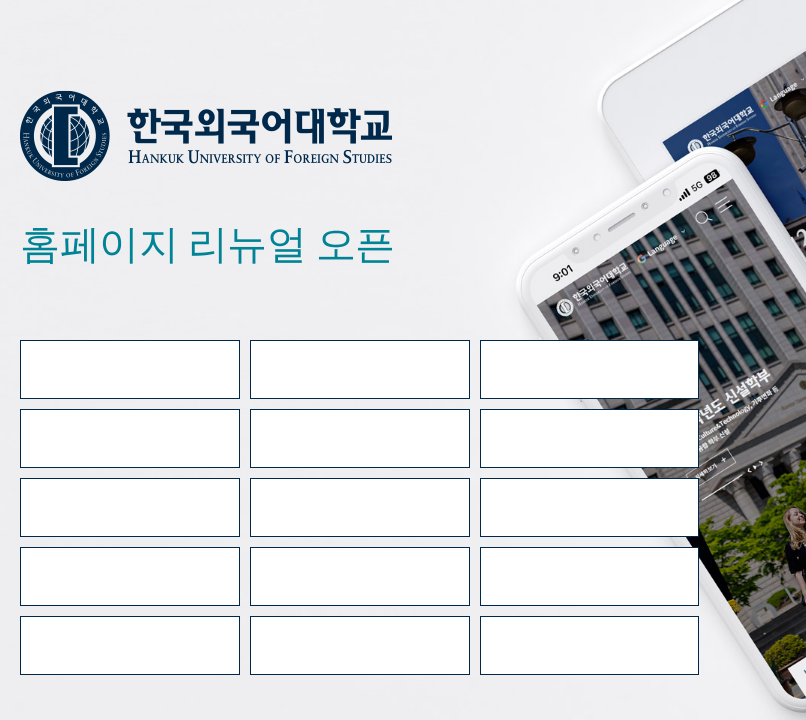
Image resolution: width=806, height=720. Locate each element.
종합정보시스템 (359, 438)
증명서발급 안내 (589, 369)
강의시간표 (590, 576)
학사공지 (360, 507)
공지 (589, 507)
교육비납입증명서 (589, 645)
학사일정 (130, 507)
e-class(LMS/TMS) (130, 438)
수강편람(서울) (360, 645)
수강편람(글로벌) (130, 645)
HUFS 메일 (589, 438)
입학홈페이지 (359, 369)
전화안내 (130, 576)
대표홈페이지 (129, 369)
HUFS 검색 (359, 576)
